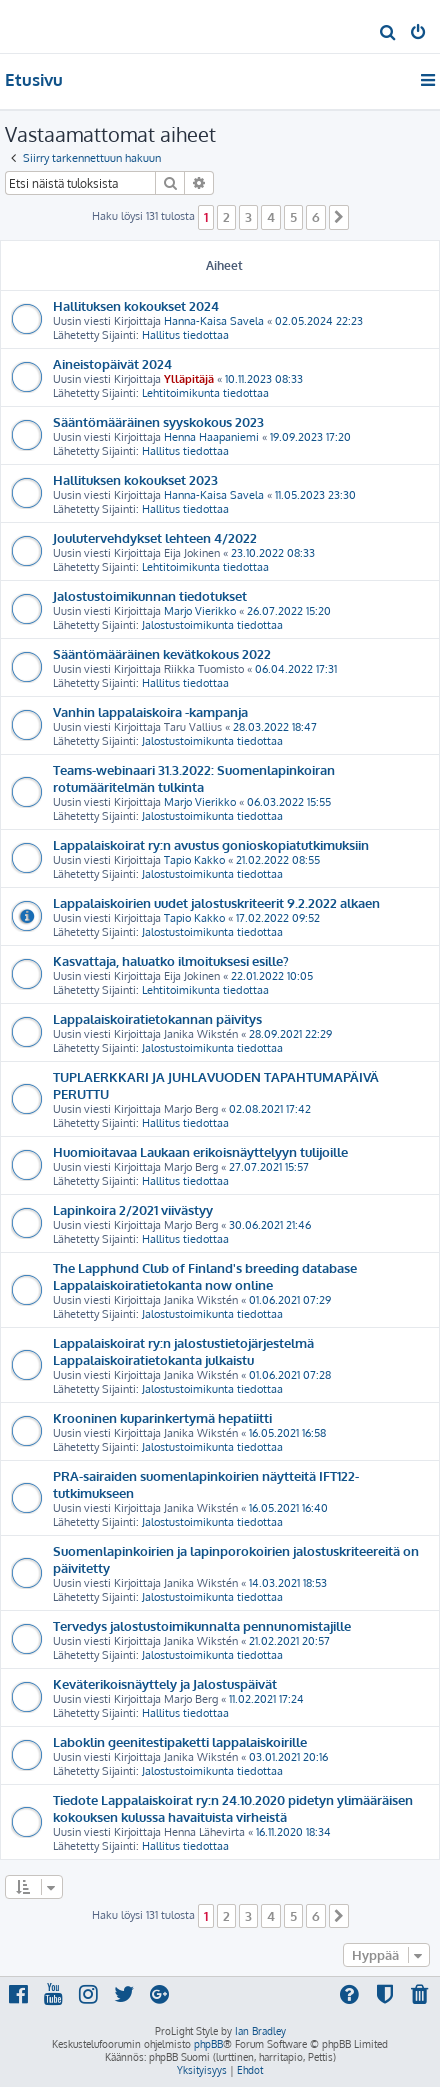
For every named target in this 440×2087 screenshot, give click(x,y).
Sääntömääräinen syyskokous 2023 (158, 421)
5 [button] (293, 217)
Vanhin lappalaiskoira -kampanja (150, 711)
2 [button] (226, 217)
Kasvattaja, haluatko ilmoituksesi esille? (171, 960)
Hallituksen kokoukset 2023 (135, 479)
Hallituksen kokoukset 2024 (136, 305)
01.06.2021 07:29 (290, 1300)
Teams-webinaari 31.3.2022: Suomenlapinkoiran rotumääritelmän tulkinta (194, 778)
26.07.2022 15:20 (289, 611)
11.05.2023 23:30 (315, 495)
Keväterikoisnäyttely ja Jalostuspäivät (165, 1683)
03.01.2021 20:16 (288, 1757)
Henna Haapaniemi (211, 437)
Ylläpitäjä (189, 379)
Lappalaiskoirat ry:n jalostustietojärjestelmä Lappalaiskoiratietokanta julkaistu (183, 1351)
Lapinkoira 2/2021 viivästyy (133, 1209)
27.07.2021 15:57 (269, 1167)
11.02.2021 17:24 (266, 1699)
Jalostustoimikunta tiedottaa (212, 625)
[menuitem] (388, 34)
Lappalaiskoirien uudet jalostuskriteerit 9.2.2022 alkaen (216, 902)
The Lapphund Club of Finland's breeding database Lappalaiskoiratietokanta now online (205, 1276)
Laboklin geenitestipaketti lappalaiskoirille (180, 1741)
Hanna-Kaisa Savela (214, 321)
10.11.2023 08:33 (264, 379)
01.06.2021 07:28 (290, 1375)
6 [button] (316, 217)
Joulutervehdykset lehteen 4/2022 (155, 537)
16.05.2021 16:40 (288, 1508)
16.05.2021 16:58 (287, 1433)
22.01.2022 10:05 (272, 976)
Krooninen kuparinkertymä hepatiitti (162, 1417)
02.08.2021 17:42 (270, 1109)
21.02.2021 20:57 (289, 1641)
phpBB (208, 2044)
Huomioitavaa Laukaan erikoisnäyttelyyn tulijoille (200, 1151)
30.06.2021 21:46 (270, 1225)
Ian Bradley (260, 2031)
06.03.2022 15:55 (289, 802)
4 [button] (271, 217)
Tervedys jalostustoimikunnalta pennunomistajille (202, 1625)
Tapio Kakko (194, 860)
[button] (339, 217)
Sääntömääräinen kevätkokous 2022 (162, 653)
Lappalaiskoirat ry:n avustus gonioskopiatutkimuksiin (211, 844)
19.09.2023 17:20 (310, 437)
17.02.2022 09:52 (278, 918)
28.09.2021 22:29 (290, 1034)
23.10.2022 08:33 (273, 553)
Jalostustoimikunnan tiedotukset (150, 595)
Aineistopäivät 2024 (112, 363)
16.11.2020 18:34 (293, 1832)
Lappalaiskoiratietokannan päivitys (157, 1018)
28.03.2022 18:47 (275, 727)
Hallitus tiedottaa (185, 335)
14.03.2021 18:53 (288, 1583)
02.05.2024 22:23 (319, 321)
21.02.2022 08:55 (278, 860)
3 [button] (248, 217)
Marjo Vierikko (200, 611)
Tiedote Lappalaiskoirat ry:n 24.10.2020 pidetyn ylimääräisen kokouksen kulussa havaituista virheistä (233, 1808)
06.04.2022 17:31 (296, 669)
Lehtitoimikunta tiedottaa (205, 393)
